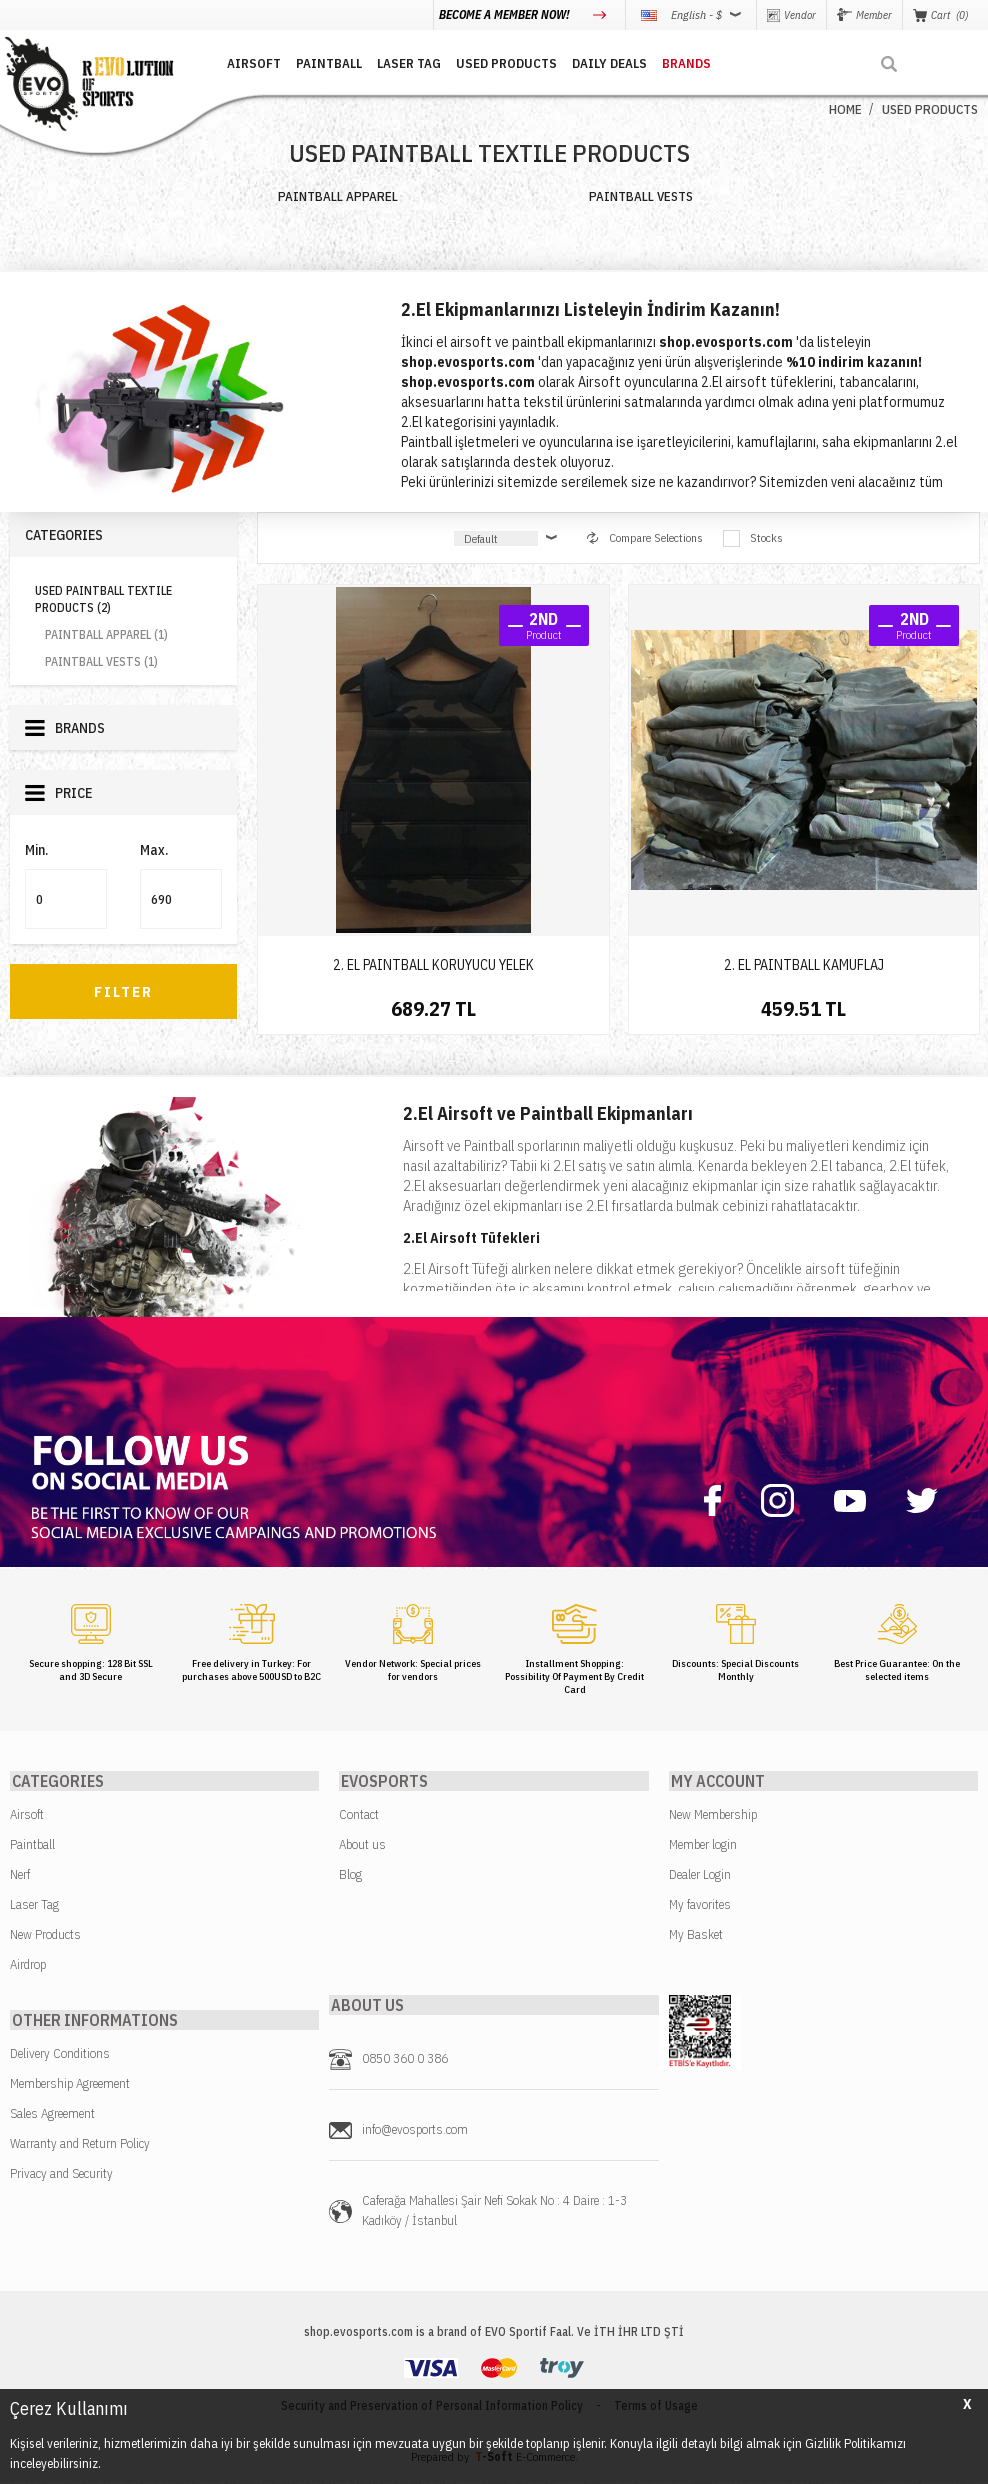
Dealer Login (700, 1875)
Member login (703, 1845)
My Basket (696, 1935)
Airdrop (28, 1965)
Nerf (20, 1875)
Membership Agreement (70, 2085)
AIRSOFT (247, 62)
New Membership (713, 1815)
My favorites (700, 1905)
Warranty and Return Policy (80, 2145)
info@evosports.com (415, 2131)
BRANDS (679, 62)
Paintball (32, 1845)
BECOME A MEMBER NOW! (506, 14)
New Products (45, 1935)
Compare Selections (645, 537)
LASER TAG (402, 62)
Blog (350, 1875)
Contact (359, 1815)
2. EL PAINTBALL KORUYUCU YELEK (433, 965)
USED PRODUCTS (499, 62)
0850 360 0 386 (405, 2060)
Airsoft (27, 1815)
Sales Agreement (52, 2115)
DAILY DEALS (602, 62)
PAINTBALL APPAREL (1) (106, 634)
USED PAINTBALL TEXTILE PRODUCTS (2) (103, 599)
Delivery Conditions (60, 2055)
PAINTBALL (322, 62)
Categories (64, 535)
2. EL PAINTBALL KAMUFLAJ (804, 965)
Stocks (753, 538)
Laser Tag (34, 1905)
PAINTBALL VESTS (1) (101, 661)
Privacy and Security (61, 2175)
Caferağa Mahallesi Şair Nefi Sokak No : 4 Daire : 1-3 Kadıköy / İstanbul (494, 2212)
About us (362, 1845)
